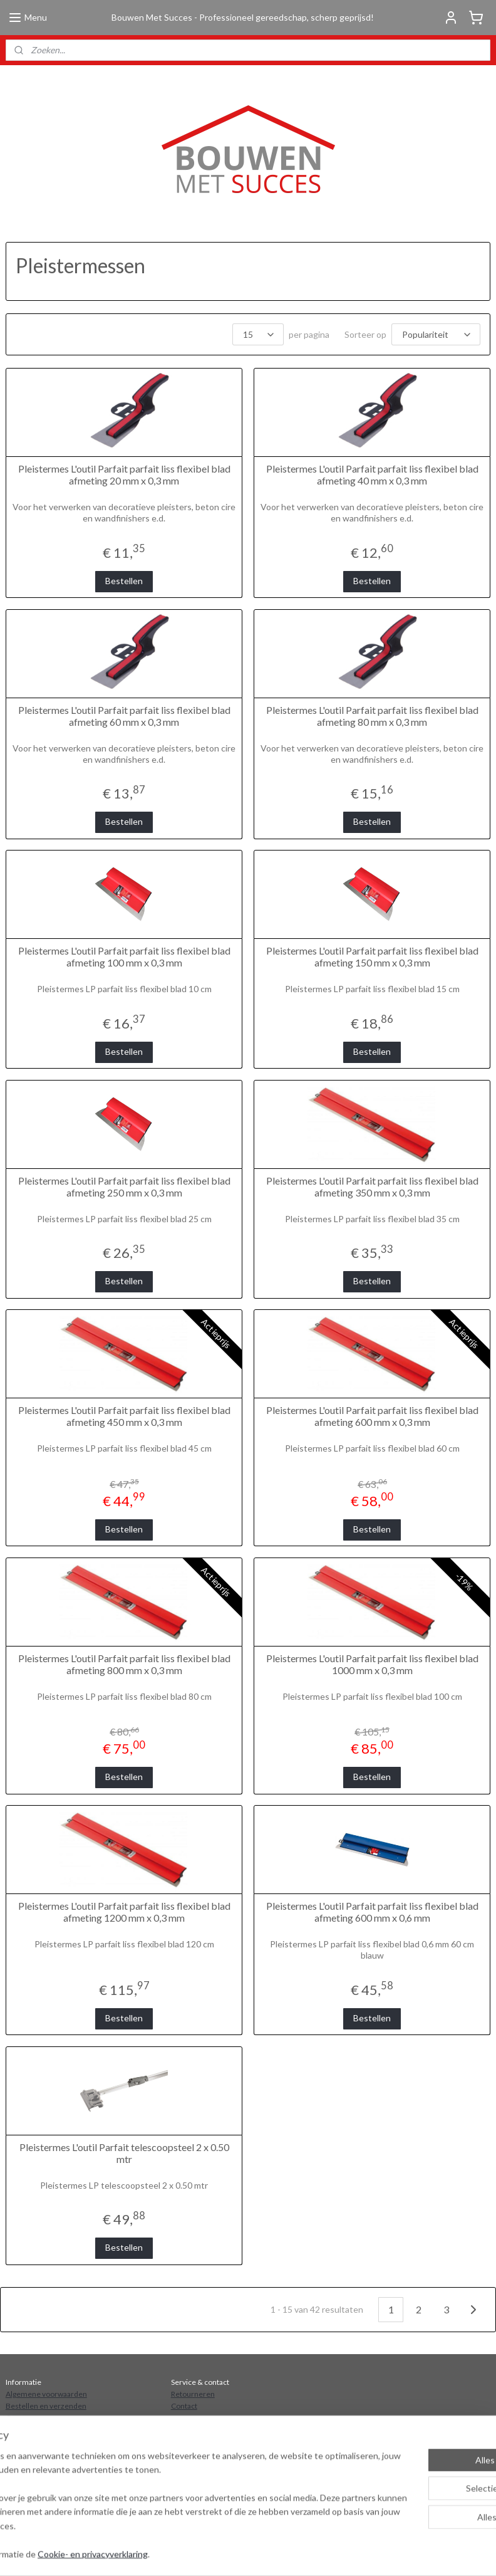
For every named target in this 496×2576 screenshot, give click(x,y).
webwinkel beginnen (357, 2553)
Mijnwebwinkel (459, 2553)
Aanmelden (38, 2498)
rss (314, 2553)
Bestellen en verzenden (46, 2406)
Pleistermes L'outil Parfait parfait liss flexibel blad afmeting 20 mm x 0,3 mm (124, 474)
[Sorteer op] (436, 334)
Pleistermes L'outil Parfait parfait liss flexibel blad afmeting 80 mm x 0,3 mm (372, 716)
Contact (184, 2406)
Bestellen (124, 580)
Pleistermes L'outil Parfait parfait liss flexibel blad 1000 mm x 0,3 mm (372, 1664)
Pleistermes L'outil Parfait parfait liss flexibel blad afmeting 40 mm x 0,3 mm (372, 474)
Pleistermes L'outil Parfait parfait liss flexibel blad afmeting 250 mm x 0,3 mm (124, 1186)
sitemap (291, 2553)
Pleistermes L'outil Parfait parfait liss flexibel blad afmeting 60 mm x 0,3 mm (124, 716)
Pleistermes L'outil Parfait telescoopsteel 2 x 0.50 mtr (124, 2153)
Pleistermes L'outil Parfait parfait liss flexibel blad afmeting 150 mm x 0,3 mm (372, 956)
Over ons (21, 2417)
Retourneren (193, 2394)
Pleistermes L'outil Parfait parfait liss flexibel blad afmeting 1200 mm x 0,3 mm (124, 1912)
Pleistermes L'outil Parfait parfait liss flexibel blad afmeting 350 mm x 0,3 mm (372, 1186)
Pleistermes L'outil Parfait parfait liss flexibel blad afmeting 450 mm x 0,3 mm (124, 1416)
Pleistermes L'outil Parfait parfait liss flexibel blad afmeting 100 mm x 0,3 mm (124, 956)
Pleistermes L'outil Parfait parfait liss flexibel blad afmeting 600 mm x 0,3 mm (372, 1416)
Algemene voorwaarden (46, 2394)
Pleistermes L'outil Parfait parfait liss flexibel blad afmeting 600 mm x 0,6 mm (372, 1912)
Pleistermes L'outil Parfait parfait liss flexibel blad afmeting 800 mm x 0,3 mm (124, 1664)
